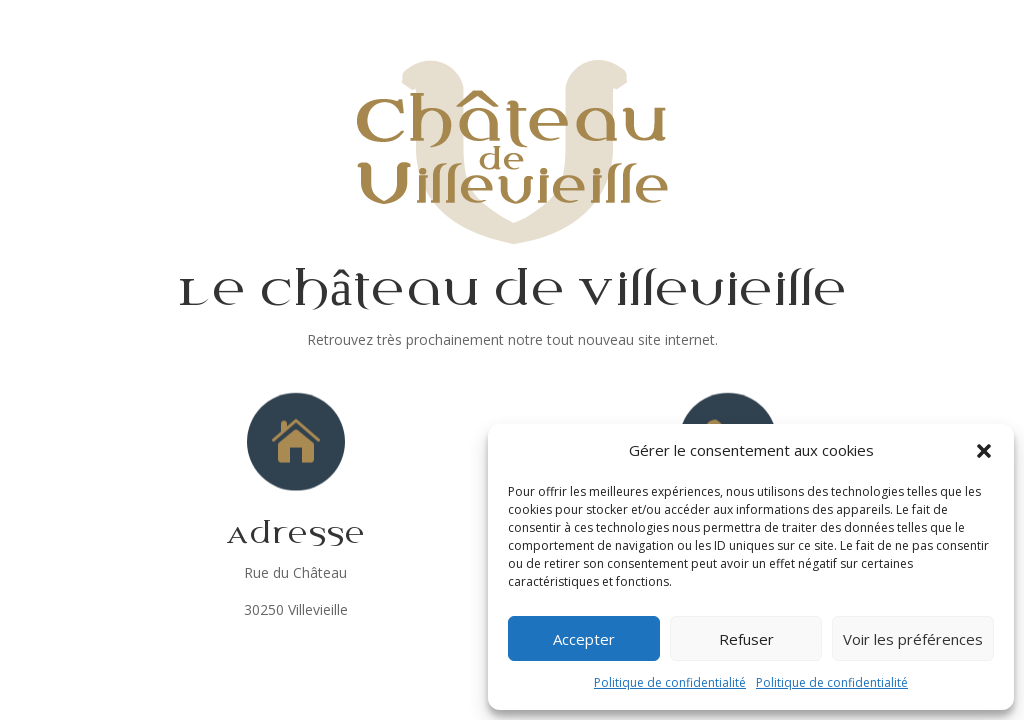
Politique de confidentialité (670, 682)
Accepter (584, 639)
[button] (984, 451)
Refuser (746, 639)
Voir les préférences (913, 639)
